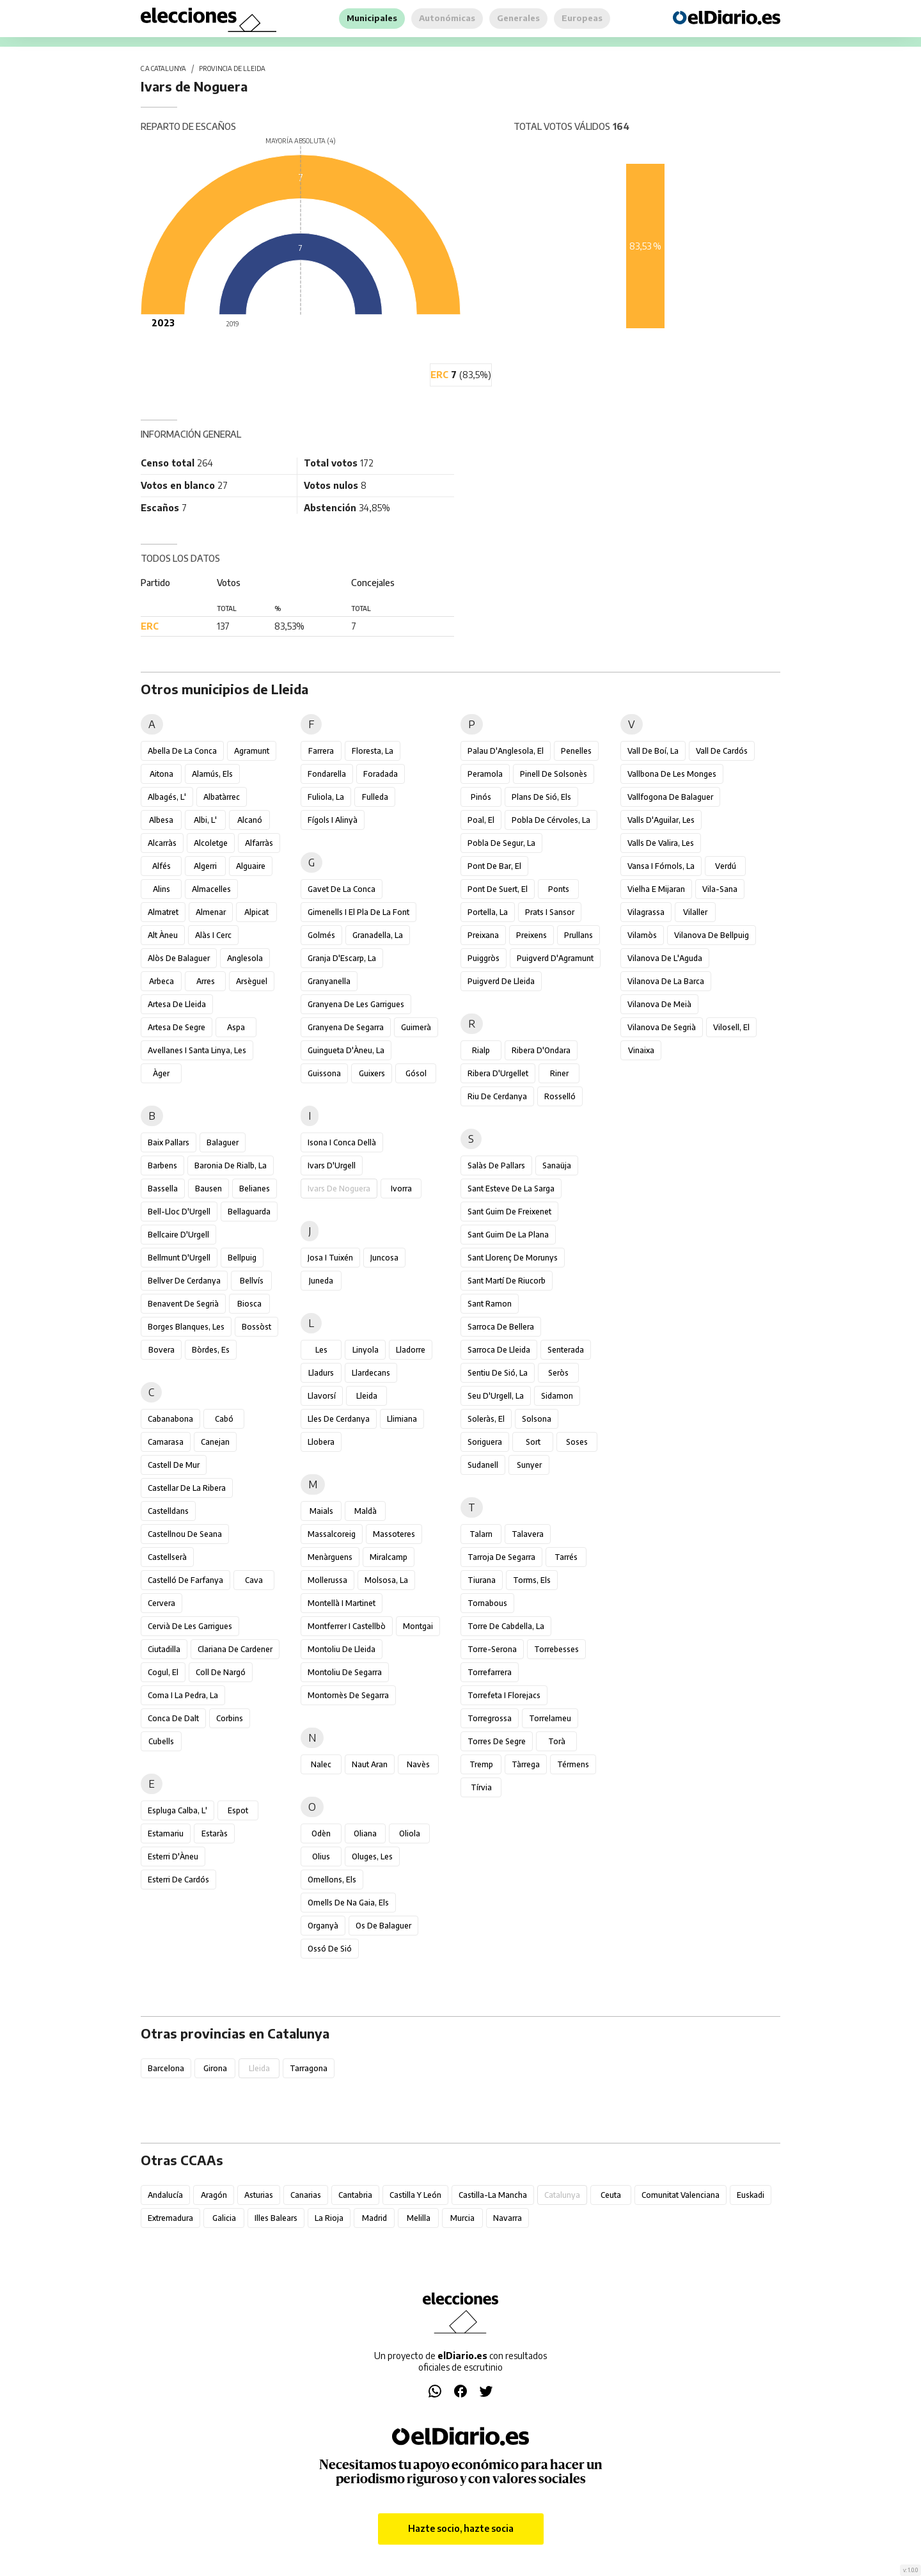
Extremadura (170, 2218)
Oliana (365, 1833)
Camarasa (166, 1442)
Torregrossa (490, 1718)
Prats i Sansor (549, 912)
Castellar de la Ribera (187, 1488)
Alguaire (250, 866)
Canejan (215, 1442)
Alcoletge (211, 843)
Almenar (211, 912)
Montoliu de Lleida (341, 1649)
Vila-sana (719, 889)
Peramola (485, 774)
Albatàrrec (221, 797)
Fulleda (375, 797)
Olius (321, 1856)
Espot (238, 1810)
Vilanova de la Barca (665, 981)
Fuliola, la (326, 797)
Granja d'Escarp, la (342, 958)
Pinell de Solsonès (553, 774)
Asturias (258, 2195)
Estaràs (214, 1833)
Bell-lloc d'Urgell (179, 1211)
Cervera (161, 1603)
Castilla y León (415, 2195)
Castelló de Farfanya (185, 1580)
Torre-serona (492, 1649)
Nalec (321, 1764)
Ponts (558, 889)
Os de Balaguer (383, 1925)
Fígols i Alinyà (333, 820)
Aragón (214, 2195)
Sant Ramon (490, 1303)
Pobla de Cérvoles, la (551, 820)
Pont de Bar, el (494, 866)
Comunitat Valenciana (681, 2195)
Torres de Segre (497, 1741)
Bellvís (252, 1280)
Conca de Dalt (173, 1718)
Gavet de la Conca (341, 889)
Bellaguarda (249, 1211)
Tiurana (482, 1580)
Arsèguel (251, 981)
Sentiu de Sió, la (498, 1373)
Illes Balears (276, 2218)
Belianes (254, 1188)
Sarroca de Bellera (501, 1327)
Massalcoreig (332, 1534)
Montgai (418, 1626)
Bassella (163, 1188)
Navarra (507, 2218)
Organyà (323, 1925)
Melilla (418, 2218)
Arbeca (161, 981)
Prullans (578, 935)
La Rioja (329, 2218)
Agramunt (251, 751)
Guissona (324, 1073)
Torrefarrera (490, 1672)
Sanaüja (556, 1165)
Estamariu (166, 1833)
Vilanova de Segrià (661, 1027)
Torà (556, 1741)
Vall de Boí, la (653, 751)
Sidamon (557, 1396)
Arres (205, 981)
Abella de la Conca (182, 751)
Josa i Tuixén (330, 1257)
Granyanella (329, 981)
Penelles (576, 751)
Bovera (161, 1350)
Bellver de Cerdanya (184, 1280)
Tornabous (487, 1603)
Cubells (161, 1741)
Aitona (161, 774)
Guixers (372, 1073)
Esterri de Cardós (178, 1879)
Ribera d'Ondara (541, 1050)
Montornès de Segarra (348, 1695)
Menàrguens (330, 1557)
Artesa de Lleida (177, 1004)
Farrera (321, 751)
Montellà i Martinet (341, 1603)
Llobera (321, 1442)
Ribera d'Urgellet (498, 1073)
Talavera (528, 1534)
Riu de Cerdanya (497, 1096)
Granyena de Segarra (346, 1027)
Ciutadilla (164, 1649)
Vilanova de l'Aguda (664, 958)
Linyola (365, 1350)
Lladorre (410, 1350)
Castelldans (168, 1511)
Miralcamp (388, 1557)
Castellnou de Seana (185, 1534)
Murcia (462, 2218)
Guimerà (416, 1027)
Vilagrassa (646, 912)
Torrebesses (556, 1649)
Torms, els (532, 1580)
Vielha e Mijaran (656, 889)
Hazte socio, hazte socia (461, 2528)
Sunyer (529, 1465)
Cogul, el (163, 1672)
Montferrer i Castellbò (347, 1626)
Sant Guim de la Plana (508, 1234)
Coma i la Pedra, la (183, 1695)
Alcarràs (162, 843)
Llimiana (402, 1419)
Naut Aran (370, 1764)
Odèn (321, 1833)
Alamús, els (212, 774)
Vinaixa (641, 1050)
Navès (418, 1764)
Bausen (208, 1188)
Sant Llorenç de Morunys (513, 1257)
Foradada (380, 774)
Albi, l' (205, 820)
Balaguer (223, 1142)
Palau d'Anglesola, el (506, 751)
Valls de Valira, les (660, 843)
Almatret (163, 912)
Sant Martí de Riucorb (507, 1280)
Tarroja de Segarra (501, 1557)
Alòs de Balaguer (179, 958)
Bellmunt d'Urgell (179, 1257)
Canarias (305, 2195)
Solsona (536, 1419)
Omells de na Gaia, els (348, 1902)
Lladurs (321, 1373)
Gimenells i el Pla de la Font (358, 912)
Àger (161, 1073)
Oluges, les (372, 1856)
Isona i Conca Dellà (342, 1142)
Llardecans (371, 1373)
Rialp (481, 1050)
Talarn (480, 1534)
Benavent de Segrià (183, 1303)
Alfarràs (259, 843)
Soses (577, 1442)
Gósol (416, 1073)
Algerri (205, 866)
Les (321, 1350)
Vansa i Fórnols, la (661, 866)
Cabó (224, 1419)
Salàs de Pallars (496, 1165)
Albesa (161, 820)
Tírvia (481, 1787)
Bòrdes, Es (211, 1350)
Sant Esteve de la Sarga (511, 1188)
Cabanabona (170, 1419)
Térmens (573, 1764)
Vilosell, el (731, 1027)
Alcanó (249, 820)
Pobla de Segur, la (501, 843)
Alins (161, 889)
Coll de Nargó (221, 1672)
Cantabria (355, 2195)
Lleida (366, 1396)
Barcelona (166, 2068)
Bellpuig (242, 1257)
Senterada (565, 1350)
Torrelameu (550, 1718)
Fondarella (327, 774)
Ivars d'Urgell (332, 1165)
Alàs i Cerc (213, 935)
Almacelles (211, 889)
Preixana (483, 935)
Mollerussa (327, 1580)
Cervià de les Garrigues (190, 1626)
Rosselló (560, 1096)
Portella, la (488, 912)
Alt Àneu (163, 935)
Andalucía (165, 2195)
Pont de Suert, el (498, 889)
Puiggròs (484, 958)
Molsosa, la (386, 1580)
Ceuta (611, 2195)
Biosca (249, 1303)
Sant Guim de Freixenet (509, 1211)
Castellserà (167, 1557)
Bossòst (256, 1327)
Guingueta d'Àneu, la (346, 1050)
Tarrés (566, 1557)
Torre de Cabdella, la (506, 1626)
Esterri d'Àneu (173, 1856)
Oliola (409, 1833)
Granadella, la (377, 935)
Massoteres (394, 1534)
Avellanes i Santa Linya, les (197, 1050)
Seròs (558, 1373)
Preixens (531, 935)
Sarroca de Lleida (499, 1350)
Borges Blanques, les (186, 1327)
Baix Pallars (168, 1142)
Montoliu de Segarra (345, 1672)
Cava (254, 1580)
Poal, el (481, 820)
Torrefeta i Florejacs (504, 1695)
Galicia (224, 2218)
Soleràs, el (486, 1419)
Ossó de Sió (330, 1948)
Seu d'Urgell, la (496, 1396)
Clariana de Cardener (235, 1649)
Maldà (365, 1511)
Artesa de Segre (176, 1027)
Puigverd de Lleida (501, 981)
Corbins (229, 1718)
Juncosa (384, 1257)
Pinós (481, 797)
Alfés (161, 866)
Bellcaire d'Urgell (178, 1234)
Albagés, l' (167, 797)
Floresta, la (372, 751)
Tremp (481, 1764)
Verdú (725, 866)
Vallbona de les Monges (671, 774)
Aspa (236, 1027)
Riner (559, 1073)
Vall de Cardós (722, 751)
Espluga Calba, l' (177, 1810)
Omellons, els (332, 1879)
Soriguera (485, 1442)
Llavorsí (322, 1396)
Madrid (374, 2218)
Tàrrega (526, 1764)
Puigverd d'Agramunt (555, 958)
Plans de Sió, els (541, 797)
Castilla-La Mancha (493, 2195)
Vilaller (695, 912)
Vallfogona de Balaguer (670, 797)
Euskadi (750, 2195)
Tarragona (308, 2068)
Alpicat (256, 912)
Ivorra (401, 1188)
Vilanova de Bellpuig (711, 935)
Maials (321, 1511)
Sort (533, 1442)
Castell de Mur (174, 1465)
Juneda (321, 1280)
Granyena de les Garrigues (356, 1004)
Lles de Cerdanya (339, 1419)
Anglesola (245, 958)
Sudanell (483, 1465)
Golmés (321, 935)
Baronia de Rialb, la (230, 1165)
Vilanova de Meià (659, 1004)
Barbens (162, 1165)
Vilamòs (642, 935)
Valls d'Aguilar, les (661, 820)
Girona (215, 2068)
